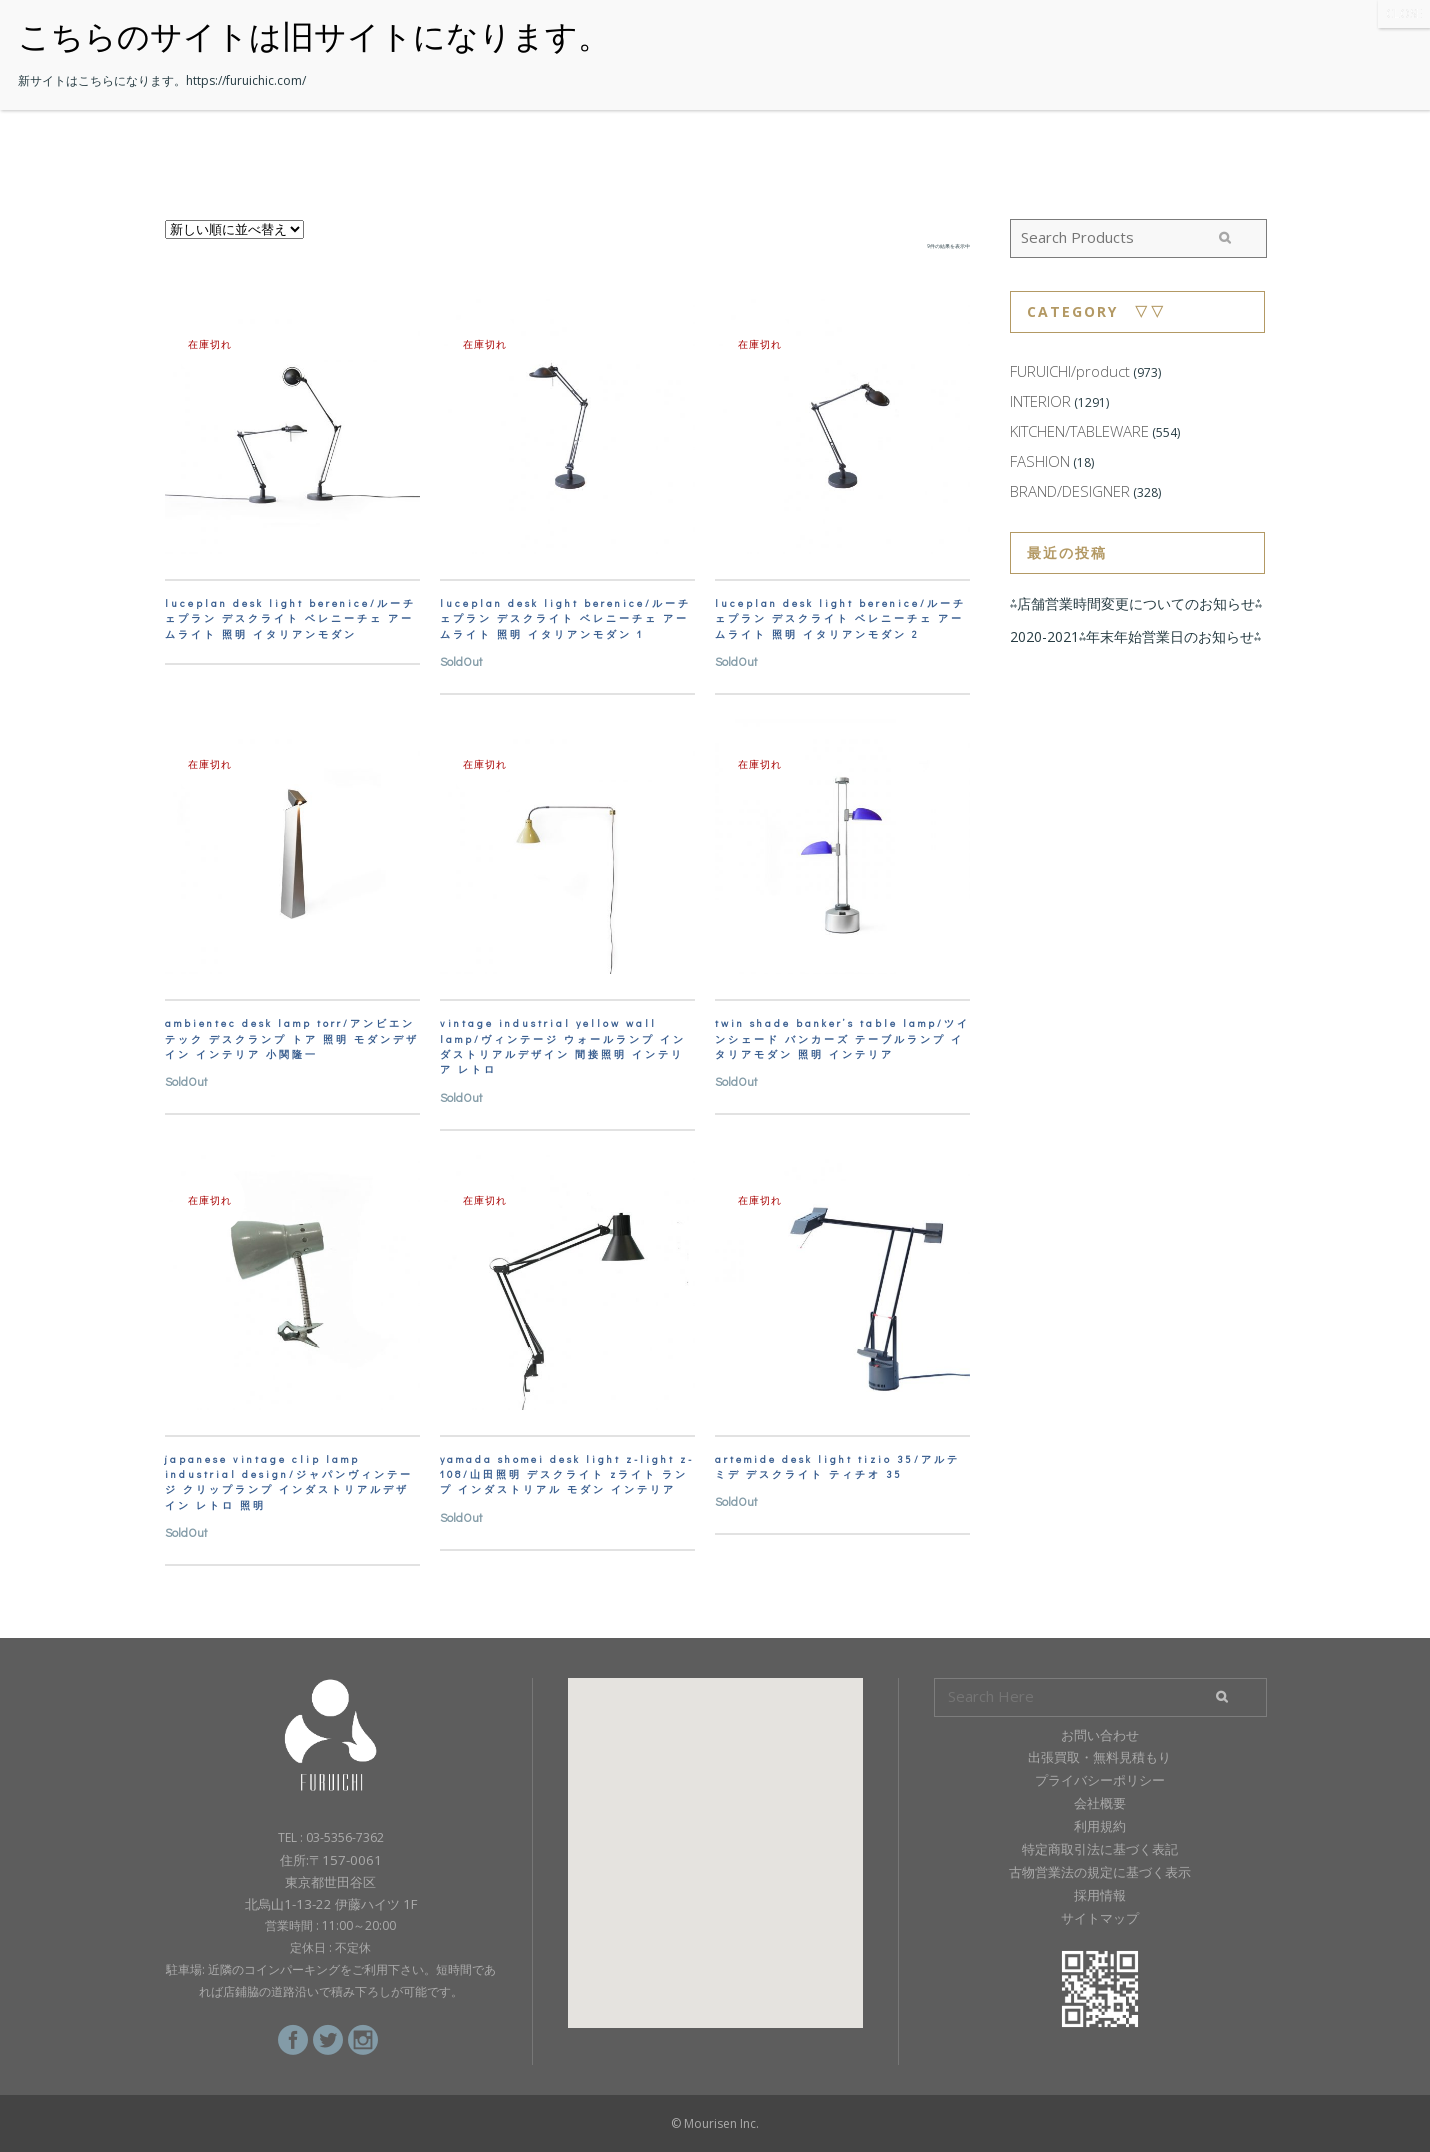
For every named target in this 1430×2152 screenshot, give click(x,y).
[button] (715, 1834)
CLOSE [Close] (1404, 13)
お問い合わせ (1100, 1735)
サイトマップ (1100, 1918)
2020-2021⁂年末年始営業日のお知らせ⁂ (1135, 636)
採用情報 (1100, 1895)
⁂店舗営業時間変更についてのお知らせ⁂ (1136, 603)
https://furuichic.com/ (246, 80)
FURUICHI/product (1070, 371)
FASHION (1040, 461)
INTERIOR (1040, 401)
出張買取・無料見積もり (1099, 1757)
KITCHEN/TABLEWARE (1079, 431)
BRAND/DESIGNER (1070, 491)
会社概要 (1100, 1803)
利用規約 (1100, 1826)
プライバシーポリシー (1100, 1780)
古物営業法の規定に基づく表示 (1100, 1872)
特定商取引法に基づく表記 (1100, 1849)
